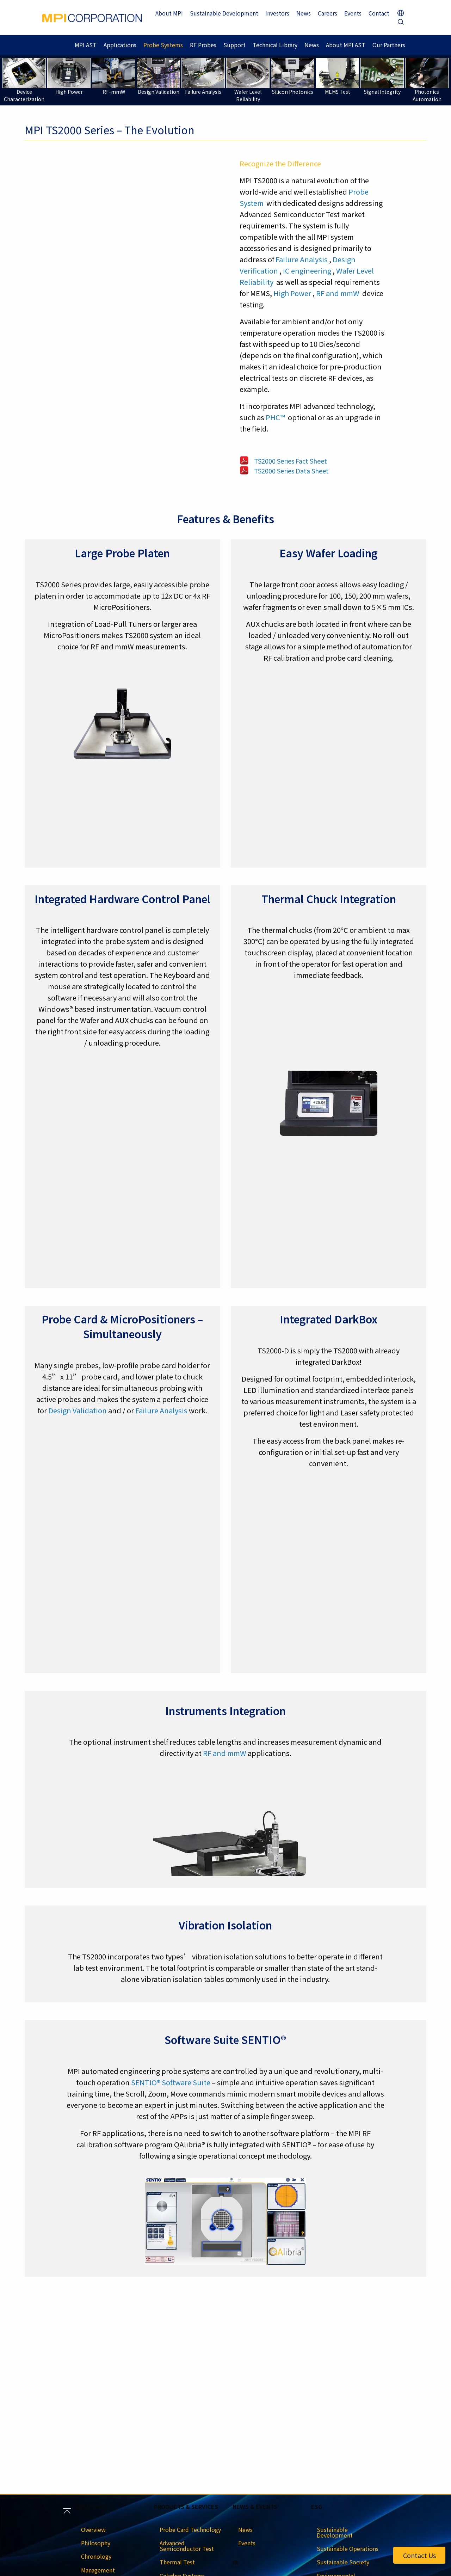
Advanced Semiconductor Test (187, 2546)
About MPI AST (345, 45)
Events (353, 13)
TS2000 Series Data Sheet (291, 470)
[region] (138, 299)
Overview (93, 2529)
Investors (277, 13)
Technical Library (275, 45)
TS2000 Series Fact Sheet (290, 460)
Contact (379, 13)
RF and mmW (338, 293)
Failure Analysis (301, 259)
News (303, 13)
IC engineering (307, 270)
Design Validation (77, 1410)
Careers (327, 13)
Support (234, 45)
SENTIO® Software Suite (170, 2082)
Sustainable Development (224, 13)
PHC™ (275, 417)
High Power (292, 293)
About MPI (169, 13)
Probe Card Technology (190, 2529)
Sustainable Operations (347, 2548)
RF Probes (203, 45)
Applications (120, 45)
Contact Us (419, 2555)
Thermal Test (177, 2562)
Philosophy (95, 2543)
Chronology (96, 2556)
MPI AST (86, 45)
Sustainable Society (343, 2562)
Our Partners (388, 45)
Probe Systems (163, 45)
